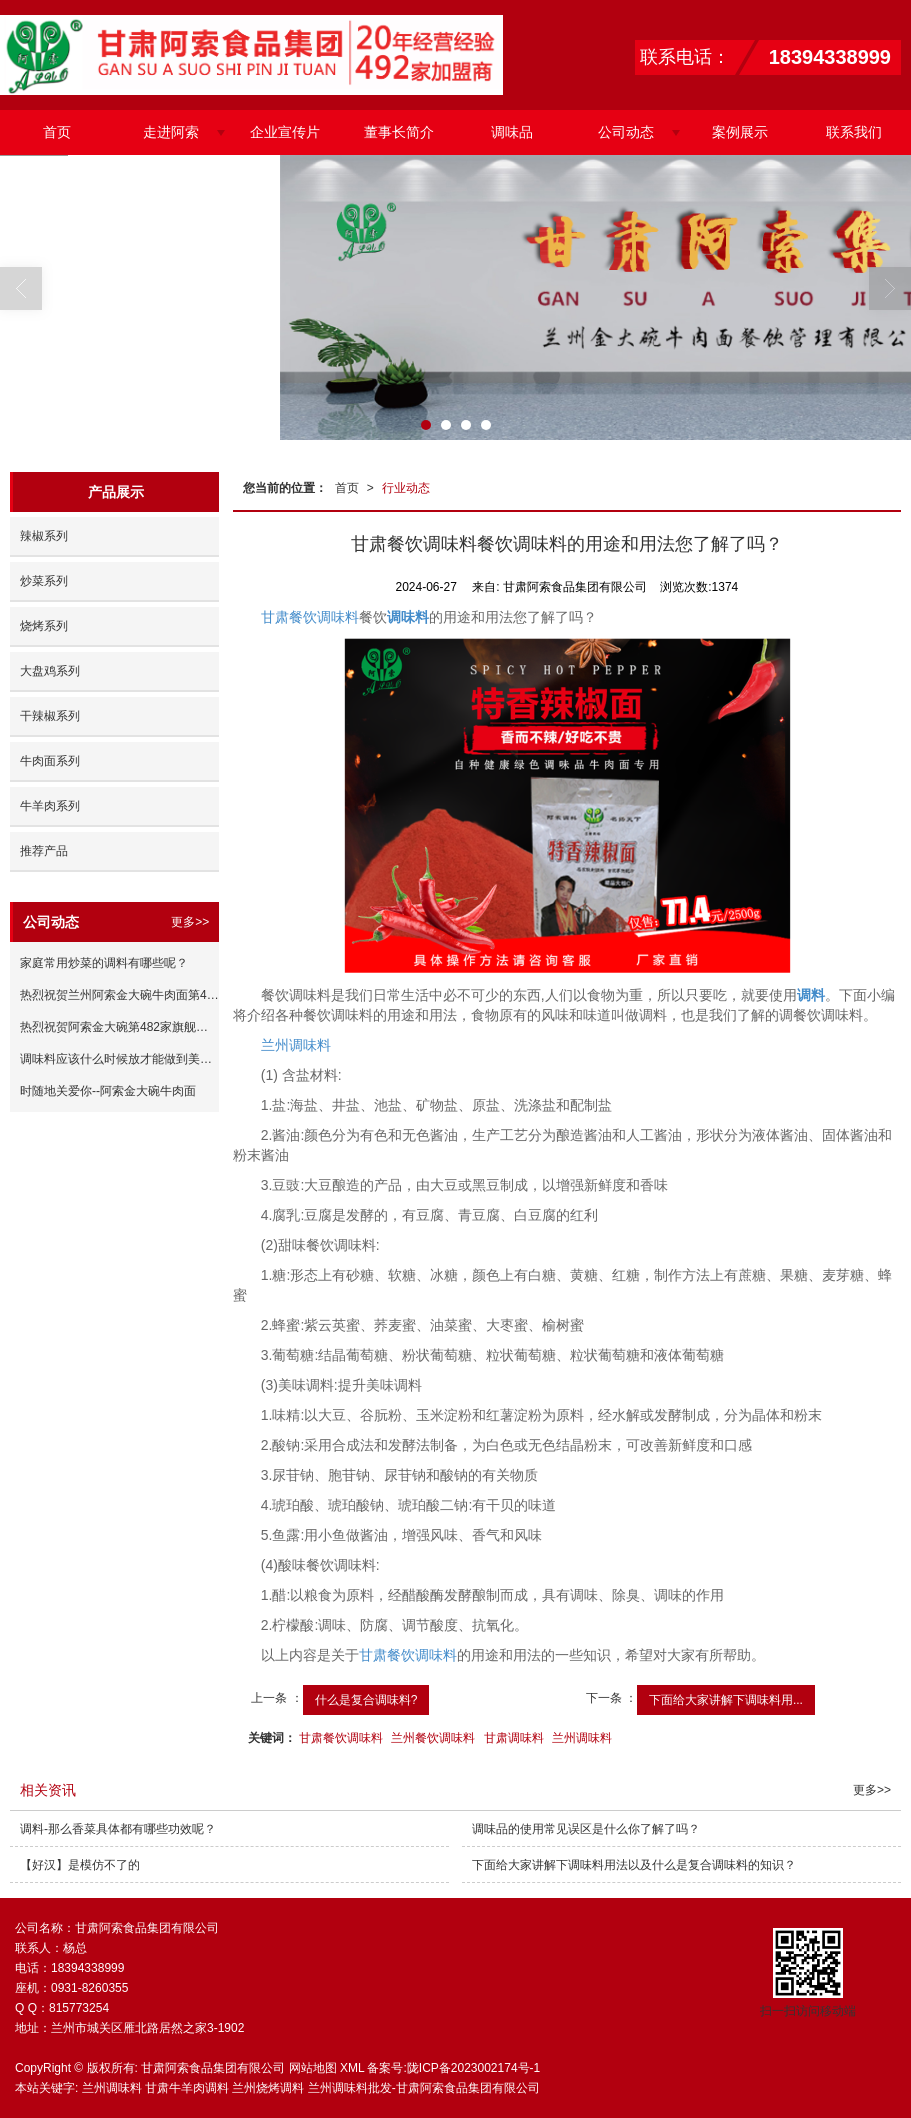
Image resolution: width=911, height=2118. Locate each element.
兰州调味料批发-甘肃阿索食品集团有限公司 (424, 2088)
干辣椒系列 (50, 716)
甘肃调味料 (514, 1738)
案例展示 (740, 132)
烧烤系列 (44, 626)
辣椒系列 (44, 536)
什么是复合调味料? (366, 1700)
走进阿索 (171, 132)
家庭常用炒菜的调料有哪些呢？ (104, 963)
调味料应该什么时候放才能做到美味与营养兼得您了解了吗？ (119, 1059)
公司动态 (626, 132)
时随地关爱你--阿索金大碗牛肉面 (108, 1091)
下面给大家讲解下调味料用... (726, 1700)
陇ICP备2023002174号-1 (473, 2068)
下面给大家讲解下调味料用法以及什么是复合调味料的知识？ (634, 1865)
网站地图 (313, 2068)
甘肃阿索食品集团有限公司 (213, 2068)
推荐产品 (44, 851)
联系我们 (854, 132)
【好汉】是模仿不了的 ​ (81, 1865)
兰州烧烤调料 (268, 2088)
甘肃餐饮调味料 (310, 617)
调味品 (512, 132)
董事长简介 (399, 132)
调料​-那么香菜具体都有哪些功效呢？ (118, 1829)
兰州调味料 (296, 1045)
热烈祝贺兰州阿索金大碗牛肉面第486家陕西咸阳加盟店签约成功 (119, 995)
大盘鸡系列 (50, 671)
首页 (57, 132)
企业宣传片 (285, 132)
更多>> (190, 922)
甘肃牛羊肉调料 (187, 2088)
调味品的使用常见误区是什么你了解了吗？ (586, 1829)
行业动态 (406, 488)
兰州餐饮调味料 (433, 1738)
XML (352, 2068)
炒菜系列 (44, 581)
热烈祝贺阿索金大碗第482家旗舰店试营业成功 (119, 1027)
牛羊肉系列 (50, 806)
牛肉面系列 (50, 761)
